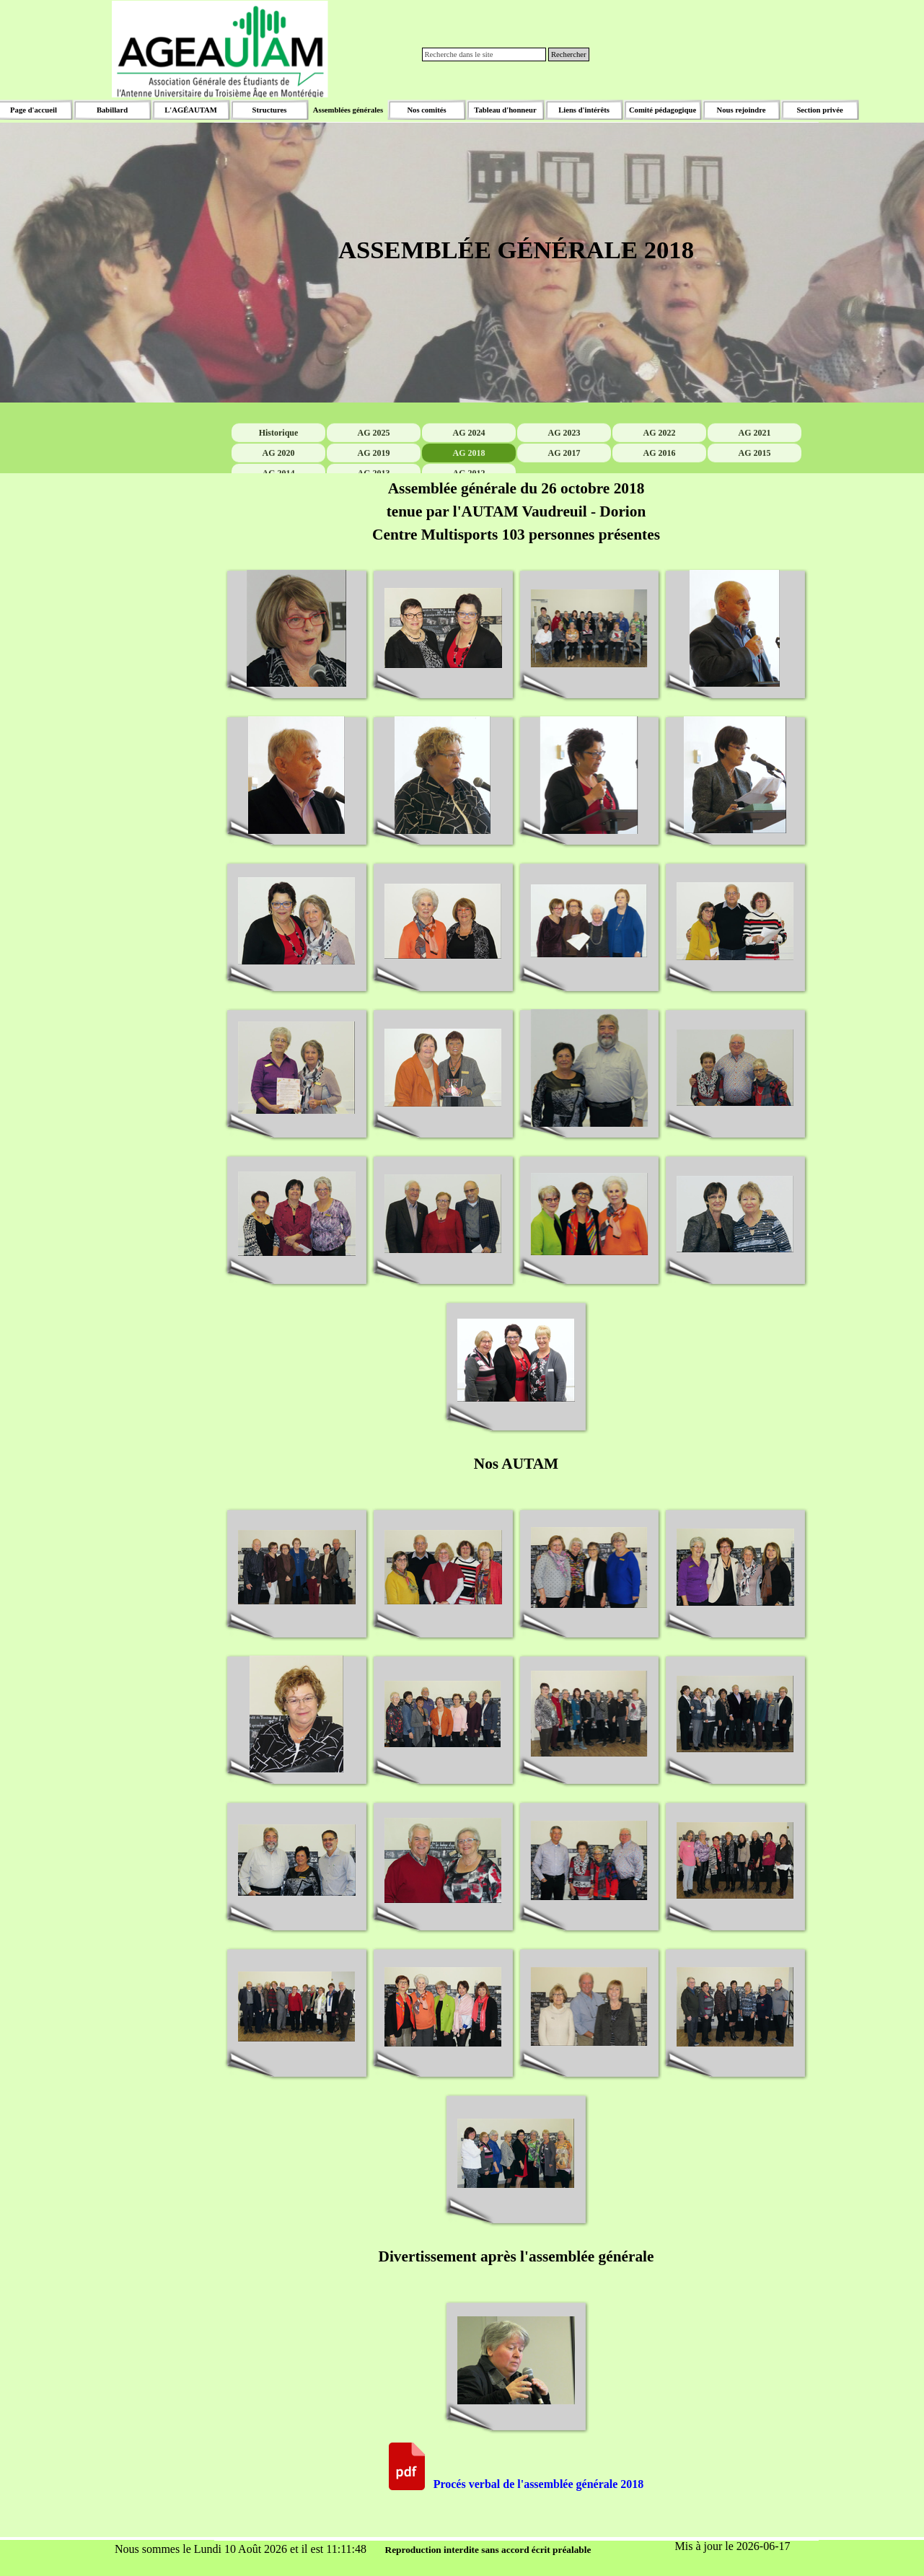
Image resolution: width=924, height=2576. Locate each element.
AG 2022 (659, 465)
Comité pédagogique (662, 110)
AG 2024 (468, 465)
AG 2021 (754, 465)
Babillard (112, 110)
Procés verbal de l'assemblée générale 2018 (539, 2484)
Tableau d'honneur (505, 110)
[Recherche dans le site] (484, 54)
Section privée (819, 110)
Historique (278, 465)
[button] (297, 628)
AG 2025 (373, 465)
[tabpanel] (516, 262)
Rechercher (568, 54)
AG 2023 (563, 465)
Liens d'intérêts (584, 110)
